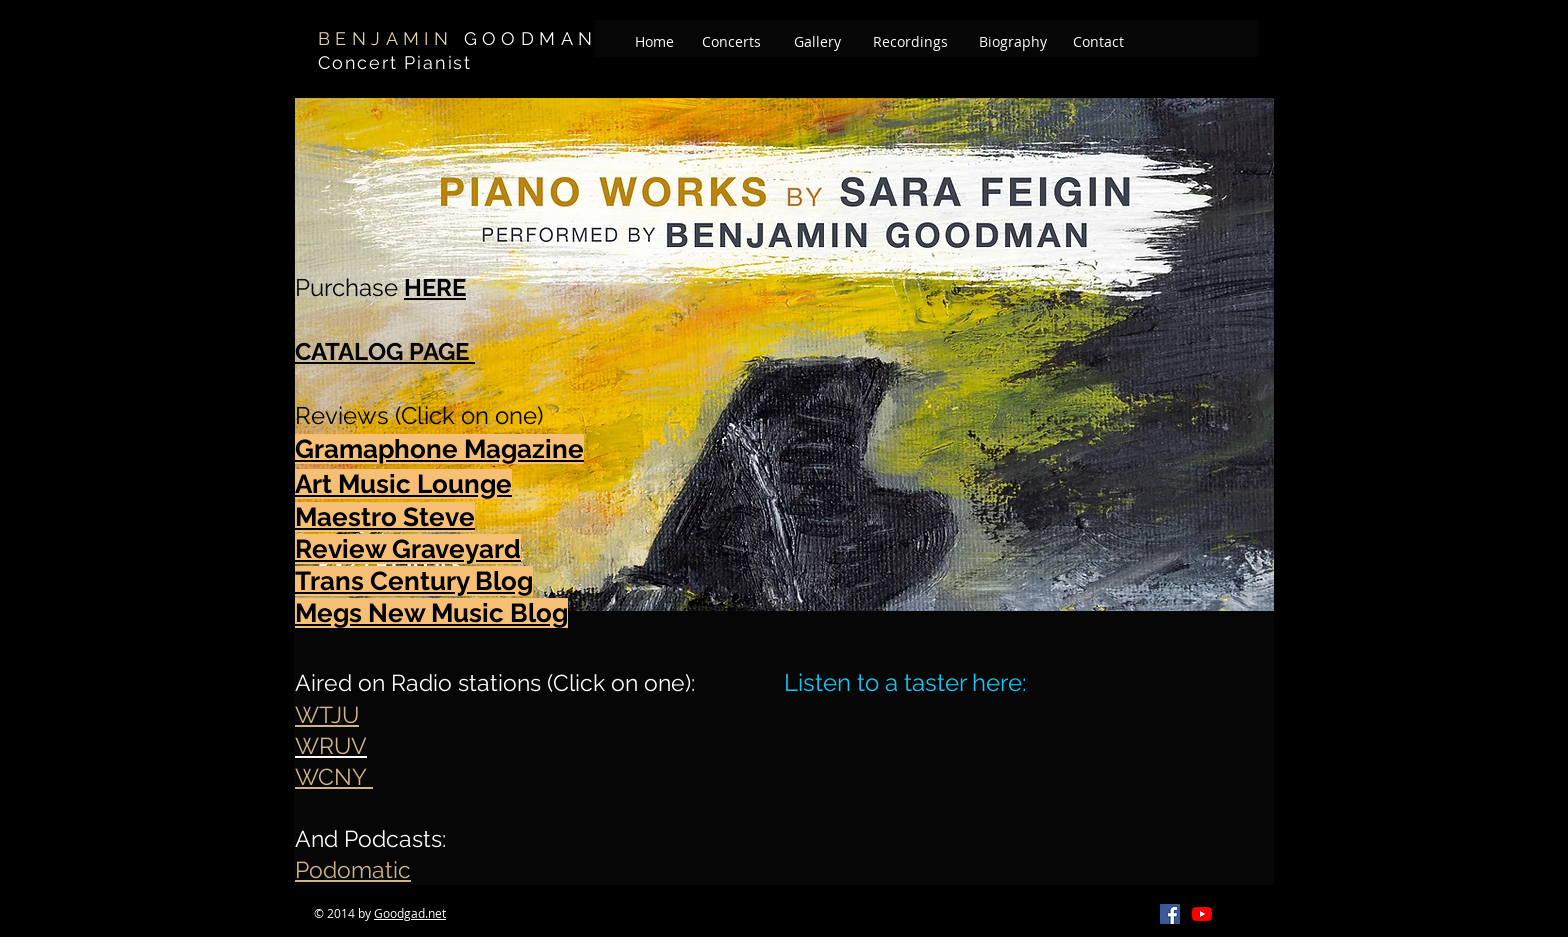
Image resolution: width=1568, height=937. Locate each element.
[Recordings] (910, 42)
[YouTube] (1202, 914)
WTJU (327, 714)
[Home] (654, 42)
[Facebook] (1170, 914)
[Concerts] (731, 42)
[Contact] (1098, 42)
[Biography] (1012, 42)
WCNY (334, 776)
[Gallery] (817, 42)
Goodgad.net (410, 913)
